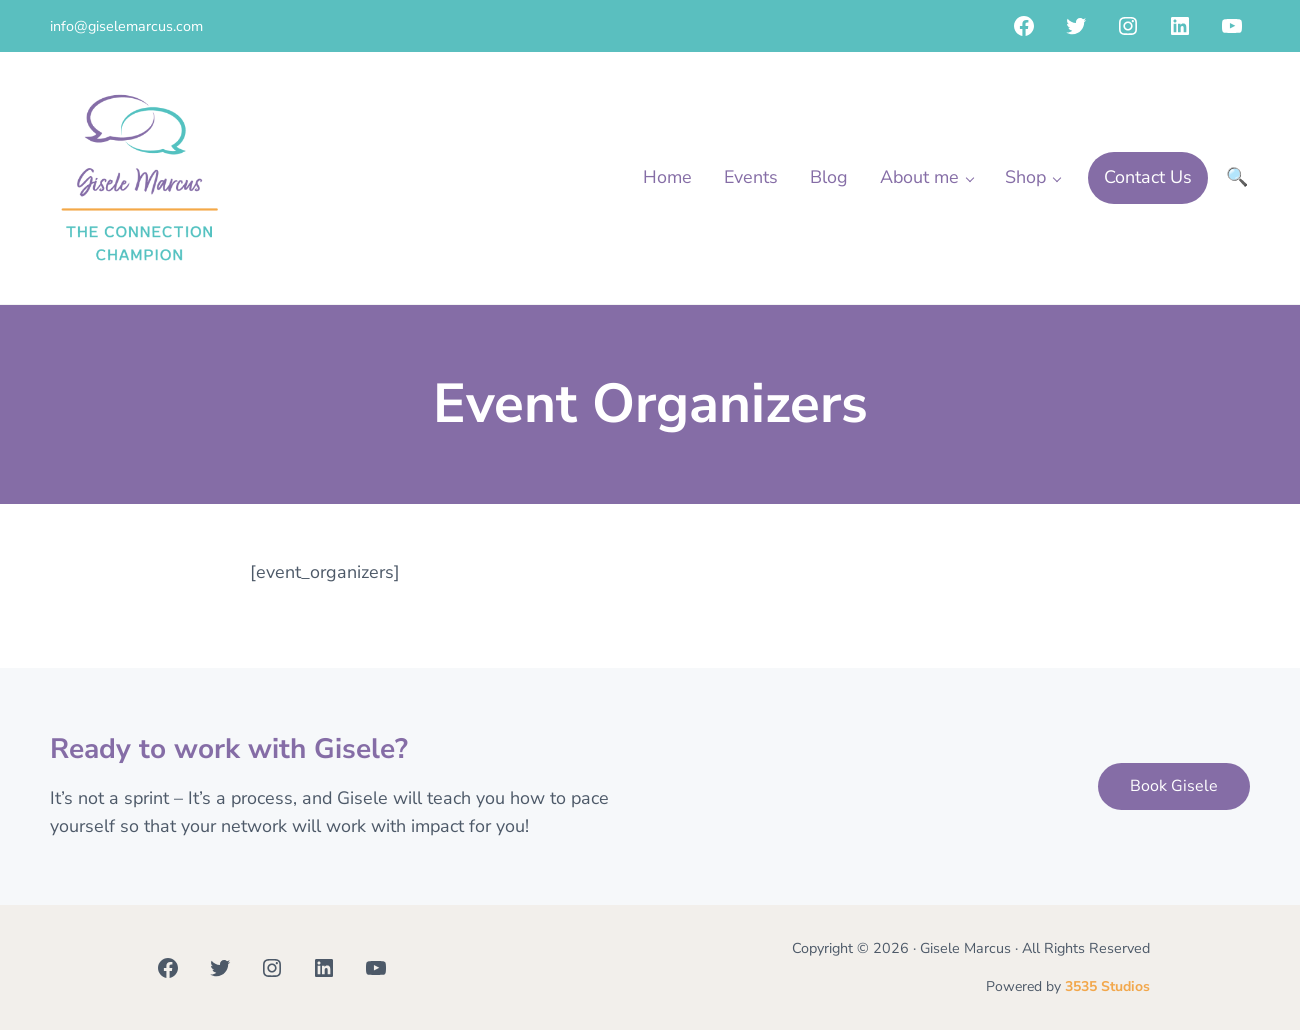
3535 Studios (1107, 986)
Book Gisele (1174, 786)
